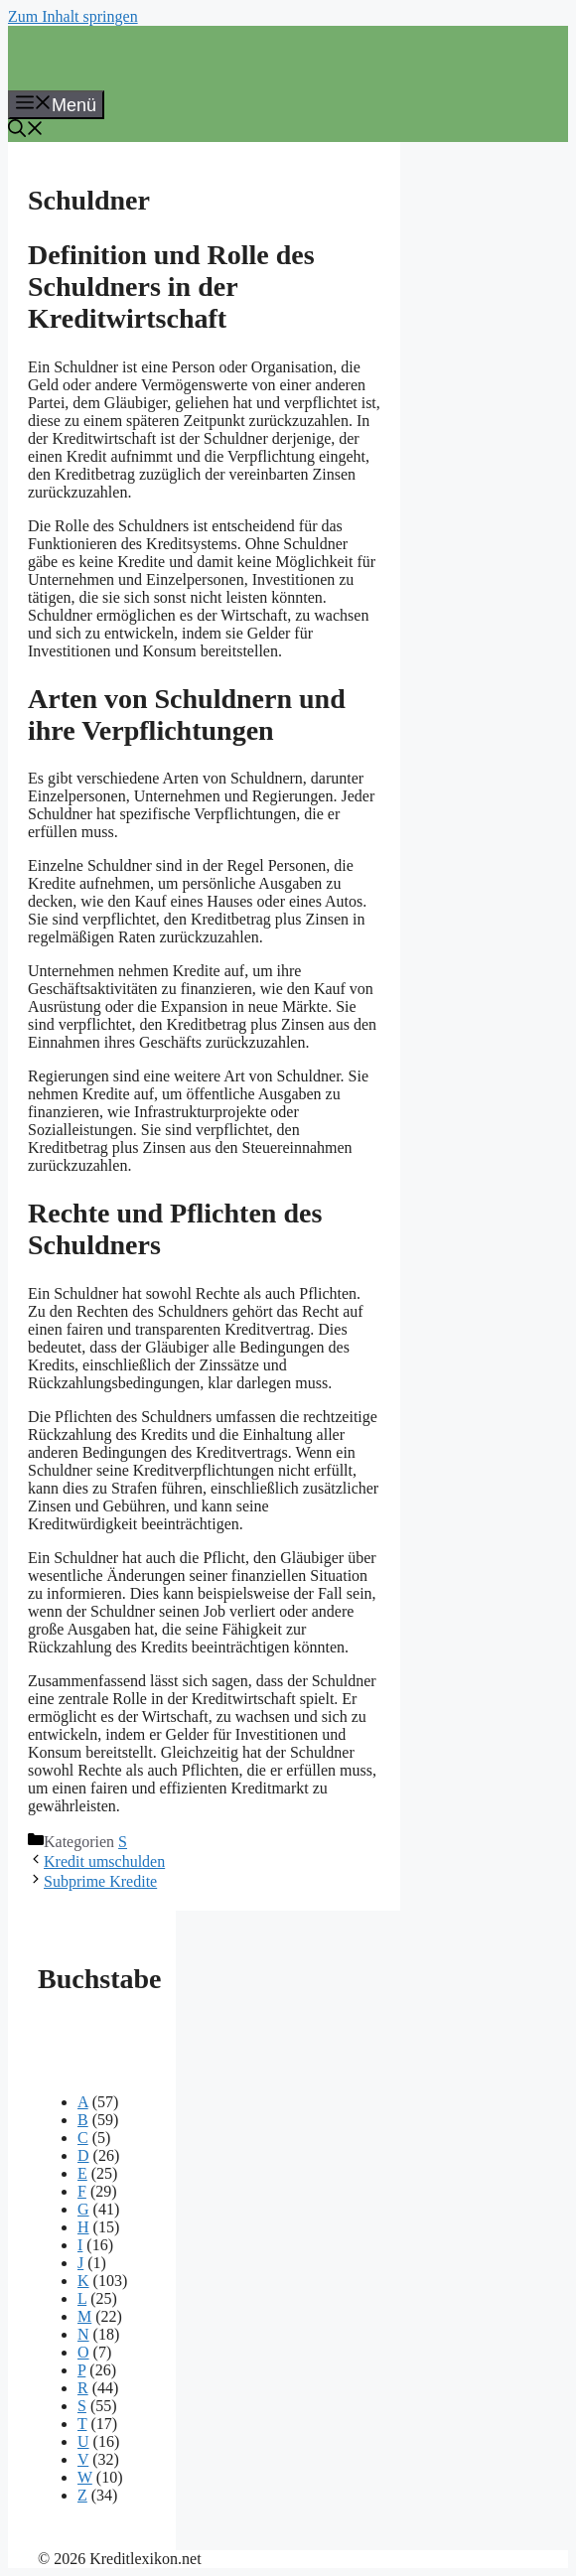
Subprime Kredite (100, 1881)
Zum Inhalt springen (73, 16)
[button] (26, 131)
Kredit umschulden (104, 1861)
